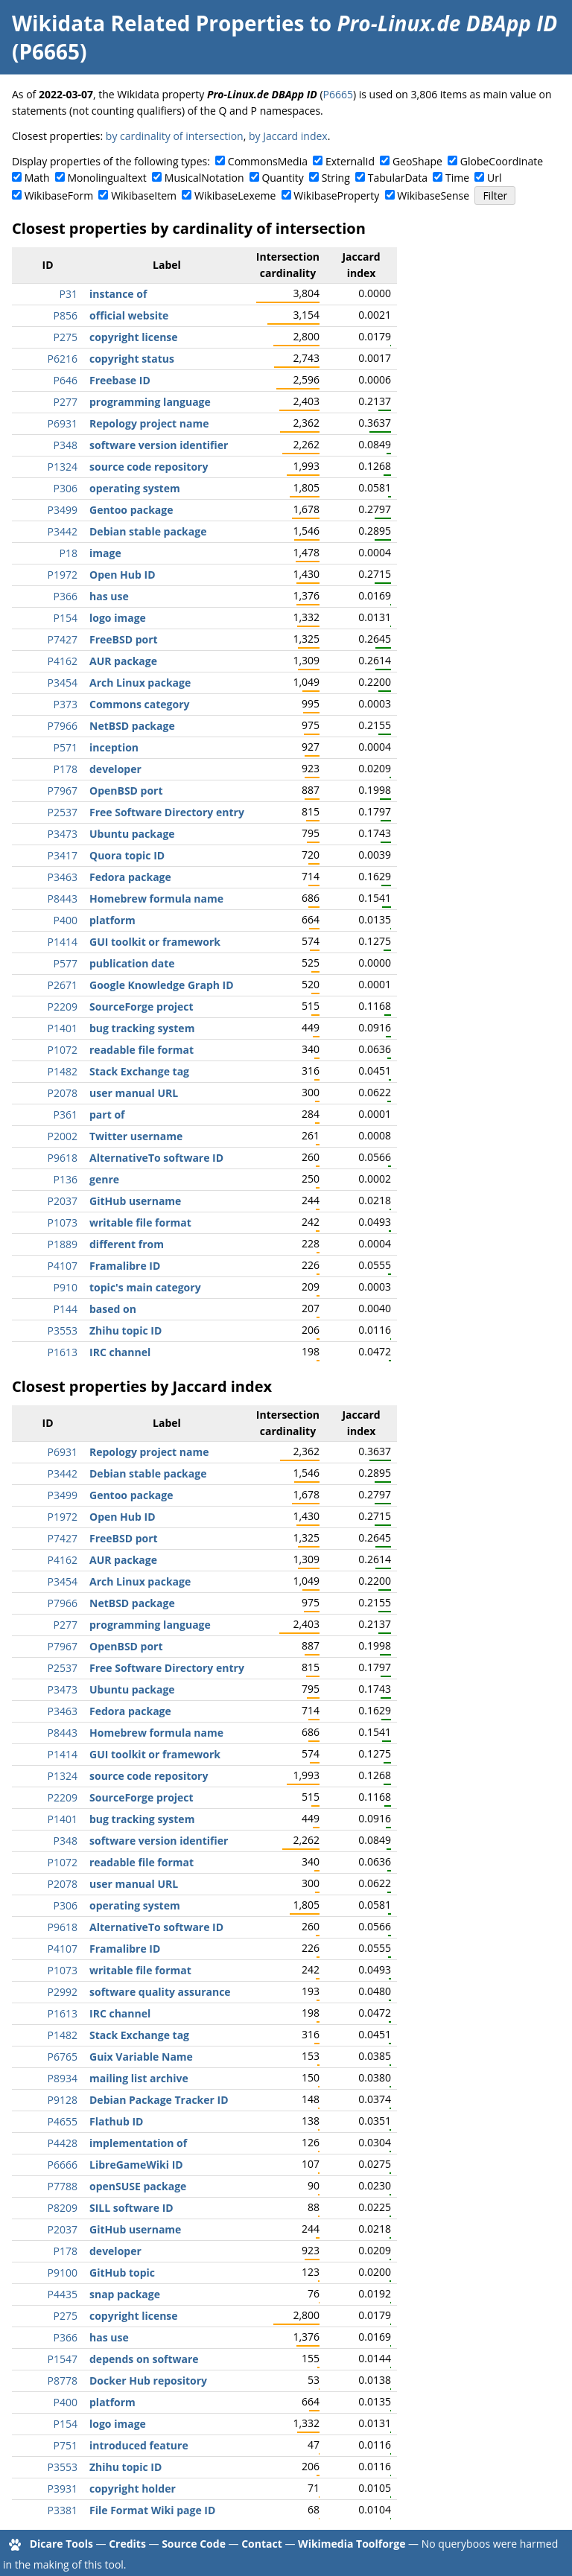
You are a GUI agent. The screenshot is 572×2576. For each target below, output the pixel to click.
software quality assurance (160, 1992)
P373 (65, 704)
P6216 (62, 359)
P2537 (62, 812)
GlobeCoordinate (501, 161)
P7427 (62, 639)
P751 (65, 2445)
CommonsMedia (268, 161)
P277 (65, 402)
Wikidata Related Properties (158, 23)
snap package (124, 2294)
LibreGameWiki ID (136, 2164)
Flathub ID (116, 2121)
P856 (65, 315)
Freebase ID (119, 380)
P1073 (62, 1222)
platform (112, 920)
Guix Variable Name (141, 2056)
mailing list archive (138, 2078)
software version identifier (158, 445)
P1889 (62, 1244)
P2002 (62, 1136)
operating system (134, 488)
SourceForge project (141, 1006)
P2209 (62, 1006)
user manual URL (133, 1093)
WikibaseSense (433, 195)
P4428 (62, 2143)
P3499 (62, 510)
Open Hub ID (122, 574)
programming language (150, 402)
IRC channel (119, 1352)
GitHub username (135, 1201)
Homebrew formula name (156, 898)
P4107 (62, 1266)
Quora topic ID (127, 855)
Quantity (282, 178)
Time (457, 178)
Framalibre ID (124, 1266)
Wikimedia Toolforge (351, 2544)
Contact (261, 2544)
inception (114, 747)
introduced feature (138, 2445)
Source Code (194, 2544)
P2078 (62, 1093)
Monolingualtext (107, 178)
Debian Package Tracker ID (159, 2100)
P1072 (62, 1050)
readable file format (141, 1050)
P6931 (62, 423)
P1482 (62, 1071)
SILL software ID (131, 2208)
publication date (132, 963)
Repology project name (149, 423)
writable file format (140, 1222)
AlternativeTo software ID (156, 1158)
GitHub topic (122, 2272)
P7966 (62, 726)
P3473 (62, 834)
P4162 (62, 661)
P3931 (62, 2488)
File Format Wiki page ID (152, 2510)
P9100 (62, 2272)
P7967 (62, 790)
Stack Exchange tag (139, 1071)
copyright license (133, 337)
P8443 (62, 898)
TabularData (398, 178)
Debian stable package (147, 531)
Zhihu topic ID (125, 1330)
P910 (65, 1287)
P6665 (338, 94)
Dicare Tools (61, 2544)
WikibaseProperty (336, 195)
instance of (118, 294)
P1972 (62, 574)
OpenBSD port (126, 790)
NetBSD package (132, 726)
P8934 (62, 2078)
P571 (65, 747)
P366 (65, 596)
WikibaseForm (59, 195)
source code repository (148, 466)
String (336, 178)
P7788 (62, 2186)
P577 (65, 963)
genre (104, 1179)
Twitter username (135, 1136)
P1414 (62, 942)
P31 (68, 294)
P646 (65, 380)
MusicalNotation (204, 178)
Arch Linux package (140, 682)
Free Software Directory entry (166, 812)
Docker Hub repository (148, 2380)
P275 (65, 337)
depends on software (144, 2359)
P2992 (62, 1992)
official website (128, 315)
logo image (117, 618)
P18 (68, 553)
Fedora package (130, 877)
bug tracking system (141, 1028)
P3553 (62, 1330)
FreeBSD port (123, 639)
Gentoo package (131, 510)
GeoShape (417, 161)
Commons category (139, 704)
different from (126, 1244)
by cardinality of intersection (175, 136)
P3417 (62, 855)
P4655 (62, 2121)
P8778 (62, 2380)
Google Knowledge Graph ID (161, 985)
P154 (65, 618)
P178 (65, 769)
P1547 (62, 2359)
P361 (65, 1114)
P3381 (62, 2510)
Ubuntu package (132, 834)
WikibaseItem (144, 195)
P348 (65, 445)
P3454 (62, 682)
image (105, 553)
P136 (65, 1179)
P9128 (62, 2100)
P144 (65, 1309)
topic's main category (145, 1287)
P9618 (62, 1158)
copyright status (131, 359)
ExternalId (350, 161)
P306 (65, 488)
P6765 (62, 2056)
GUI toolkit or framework (154, 942)
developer (115, 769)
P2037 (62, 1201)
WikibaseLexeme (235, 195)
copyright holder (132, 2488)
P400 (65, 920)
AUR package (123, 661)
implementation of (138, 2143)
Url (494, 178)
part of (106, 1114)
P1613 (62, 1352)
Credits (127, 2544)
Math (37, 178)
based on (112, 1309)
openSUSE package (137, 2186)
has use (109, 596)
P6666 (62, 2164)
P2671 (62, 985)
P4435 (62, 2294)
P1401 (62, 1028)
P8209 (62, 2208)
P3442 (62, 531)
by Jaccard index (288, 136)
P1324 (62, 466)
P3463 (62, 877)
